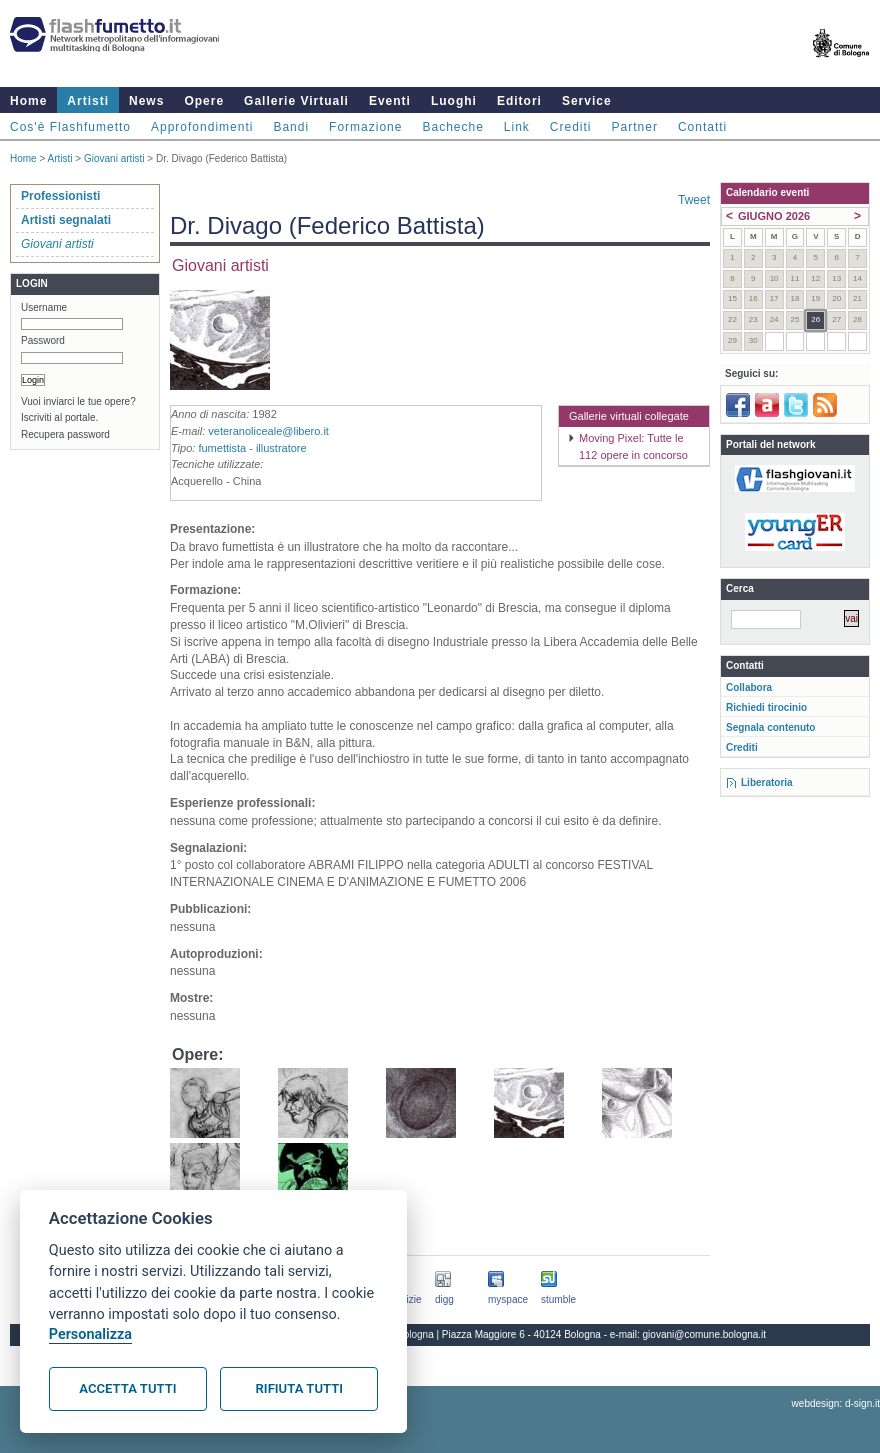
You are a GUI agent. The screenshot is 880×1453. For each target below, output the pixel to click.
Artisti (88, 101)
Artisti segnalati (66, 220)
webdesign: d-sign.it (836, 1403)
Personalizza (90, 1334)
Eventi (390, 101)
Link (517, 127)
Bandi (291, 127)
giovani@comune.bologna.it (705, 1334)
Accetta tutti (127, 1388)
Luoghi (454, 101)
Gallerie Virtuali (296, 101)
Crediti (571, 127)
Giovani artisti (114, 158)
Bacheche (452, 127)
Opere (204, 101)
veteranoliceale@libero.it (268, 431)
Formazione (365, 127)
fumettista (222, 448)
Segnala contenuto (770, 727)
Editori (519, 101)
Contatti (702, 127)
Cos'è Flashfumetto (70, 127)
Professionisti (60, 196)
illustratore (281, 448)
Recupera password (65, 434)
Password (43, 340)
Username (44, 307)
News (146, 101)
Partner (635, 127)
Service (587, 101)
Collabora (749, 687)
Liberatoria (767, 782)
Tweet (694, 200)
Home (28, 101)
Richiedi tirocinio (766, 707)
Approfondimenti (202, 127)
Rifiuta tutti (299, 1388)
